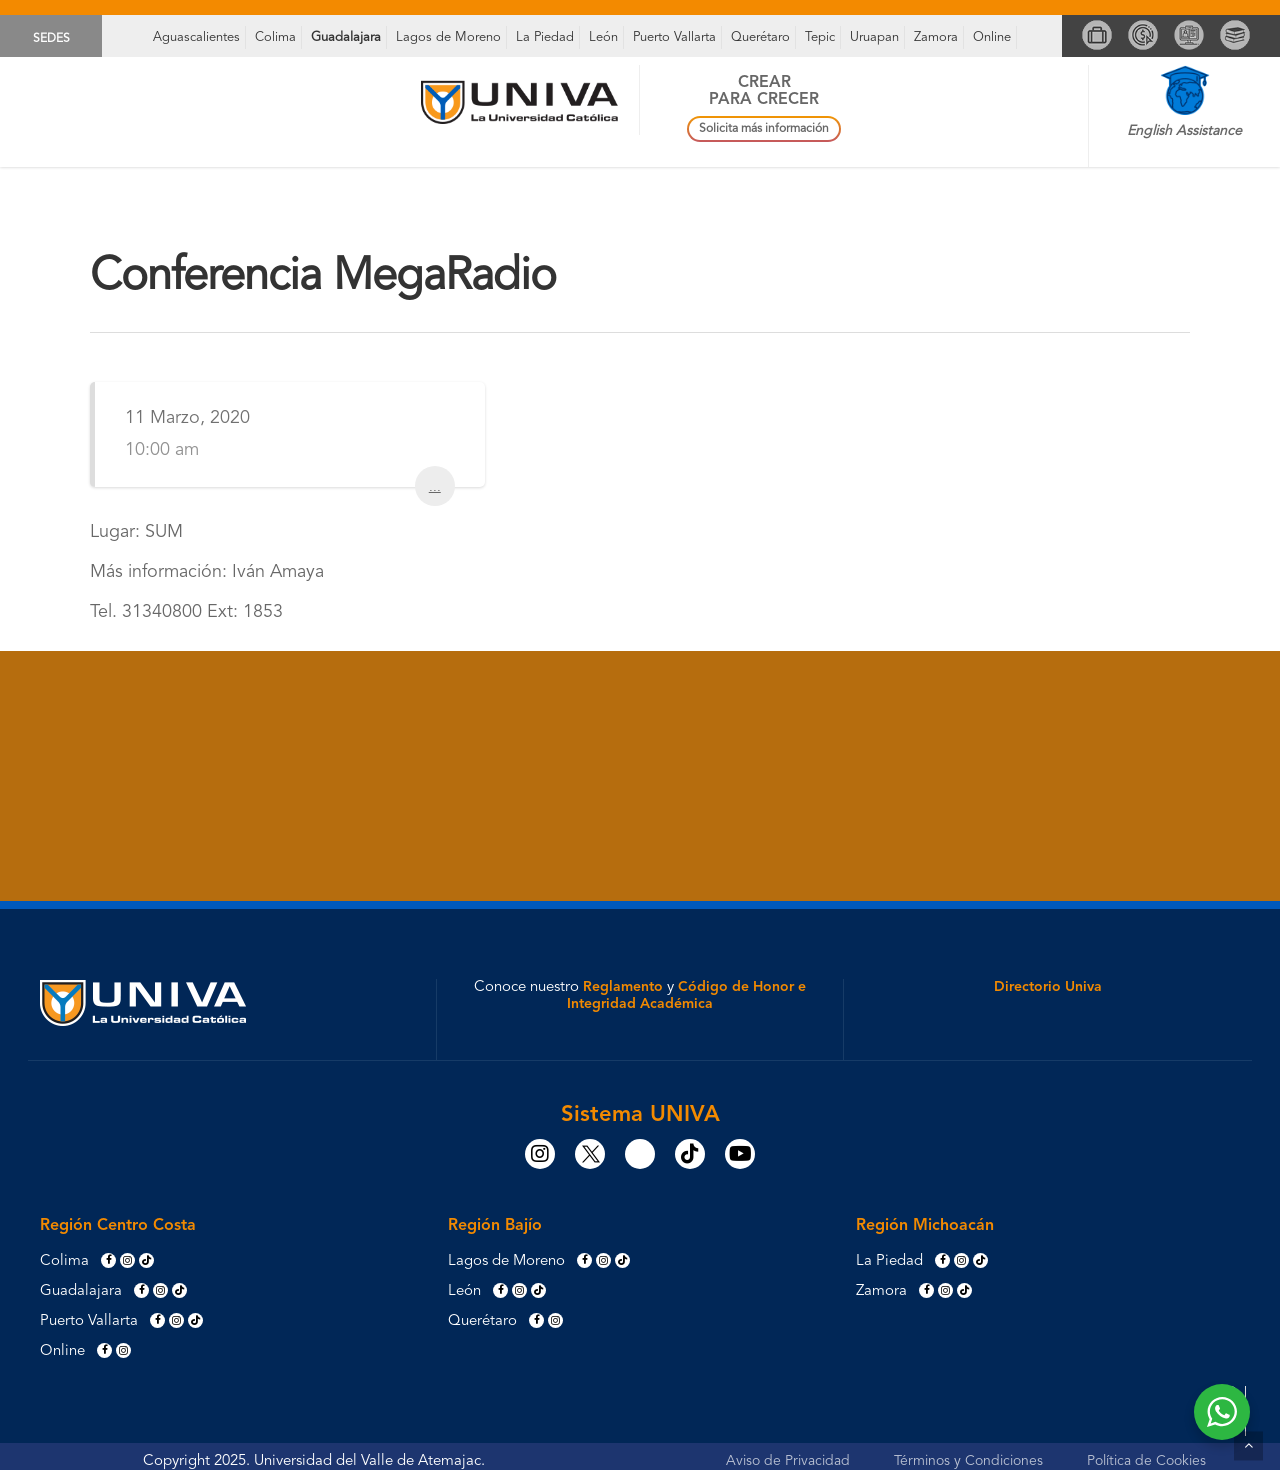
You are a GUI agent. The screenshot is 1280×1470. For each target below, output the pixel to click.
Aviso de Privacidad (788, 1461)
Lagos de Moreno (448, 37)
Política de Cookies (1146, 1461)
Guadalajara (346, 37)
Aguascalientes (196, 37)
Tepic (820, 37)
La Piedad (545, 37)
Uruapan (874, 37)
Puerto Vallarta (674, 37)
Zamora (936, 37)
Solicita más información (764, 129)
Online (992, 37)
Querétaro (760, 37)
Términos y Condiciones (968, 1461)
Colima (275, 37)
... (435, 485)
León (603, 37)
